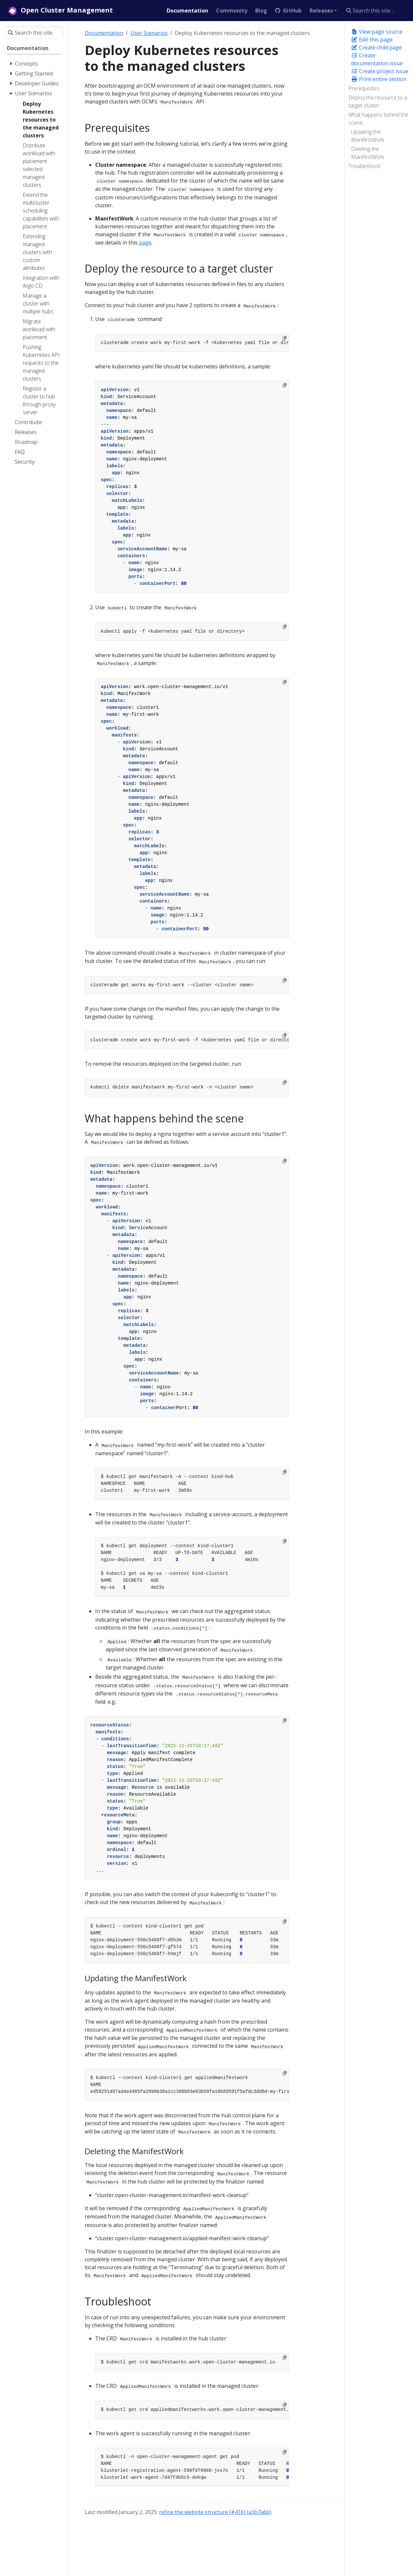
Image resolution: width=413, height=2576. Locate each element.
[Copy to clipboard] (284, 338)
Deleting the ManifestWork (367, 152)
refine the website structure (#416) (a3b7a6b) (215, 2512)
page (145, 242)
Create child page (376, 47)
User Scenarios (149, 33)
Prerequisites (363, 88)
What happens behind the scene (378, 118)
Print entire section (378, 79)
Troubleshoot (364, 166)
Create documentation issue (377, 59)
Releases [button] (321, 10)
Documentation (104, 33)
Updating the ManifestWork (367, 135)
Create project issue (379, 71)
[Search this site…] (375, 10)
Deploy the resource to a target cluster (377, 101)
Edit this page (372, 39)
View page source (376, 31)
